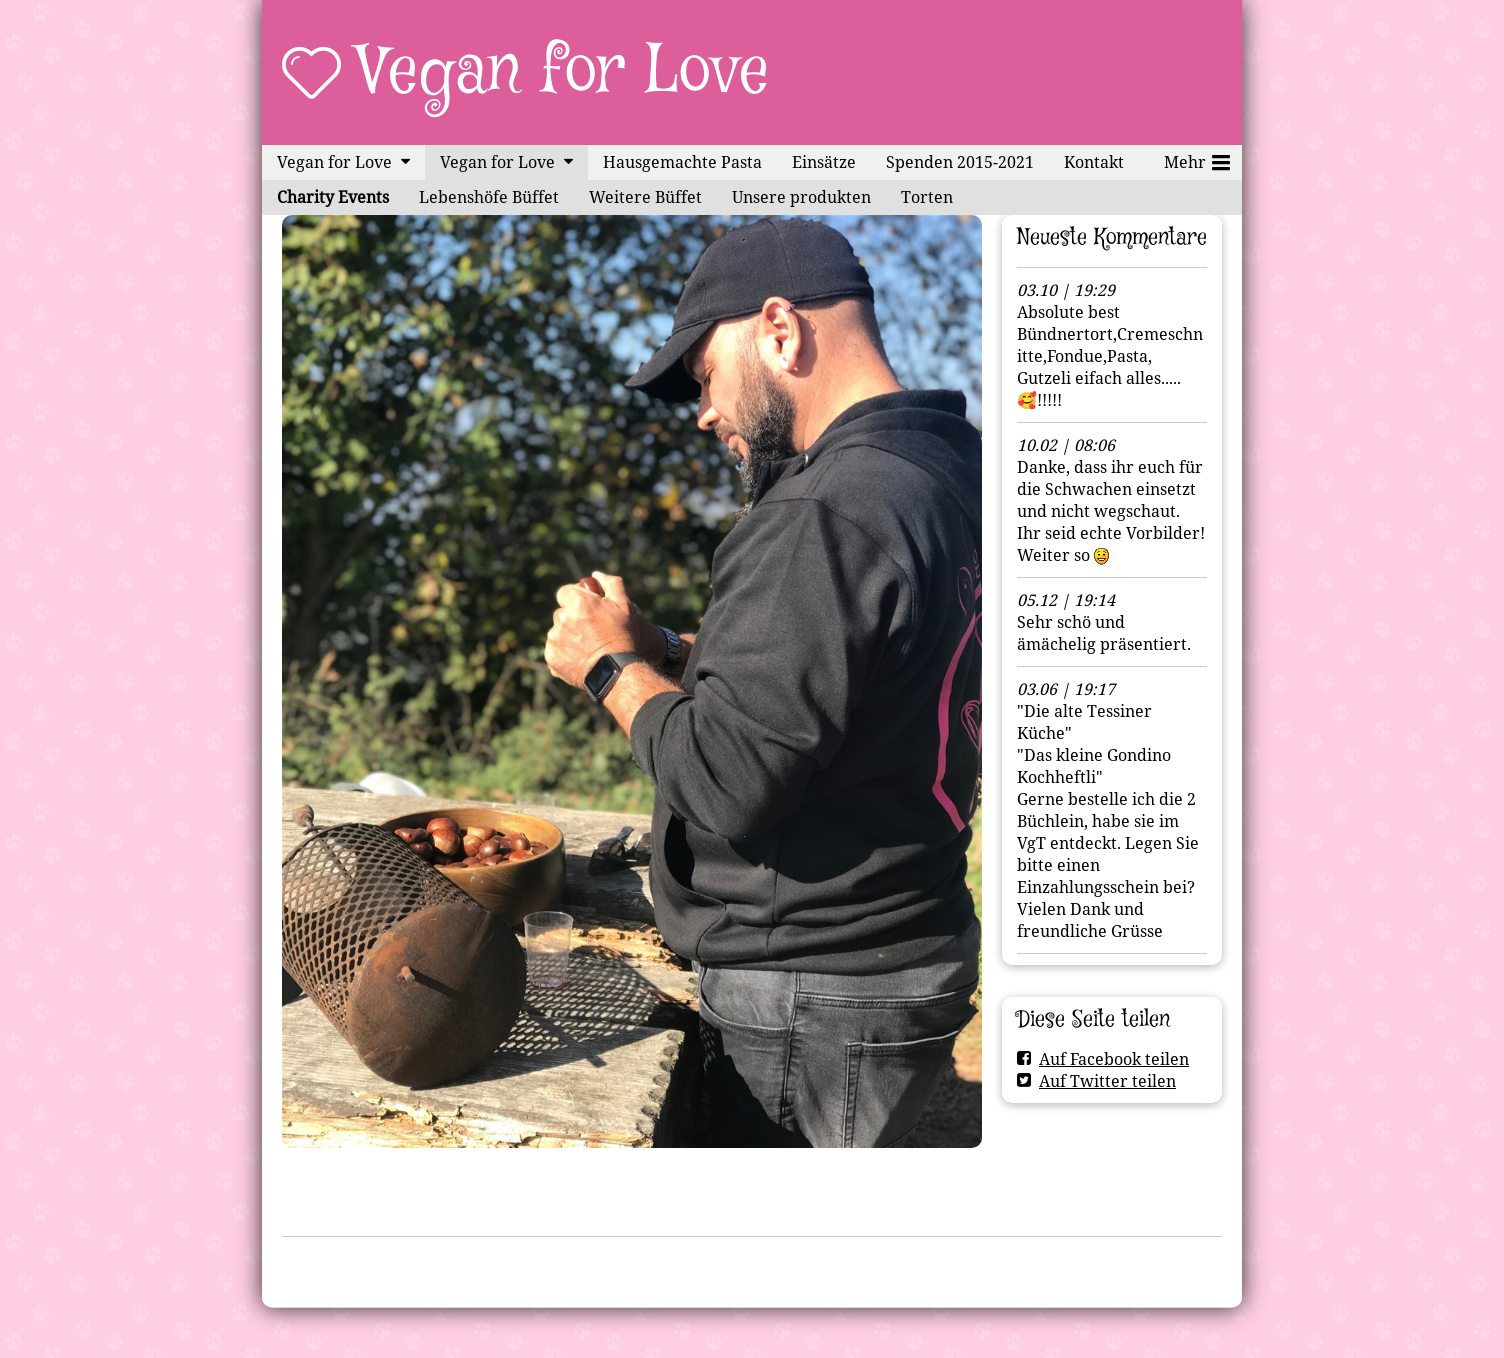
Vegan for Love (563, 72)
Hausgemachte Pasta (682, 162)
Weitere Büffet (645, 197)
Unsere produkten (801, 197)
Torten (927, 197)
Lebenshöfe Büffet (489, 197)
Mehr (1197, 159)
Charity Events (333, 197)
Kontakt (1094, 162)
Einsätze (824, 162)
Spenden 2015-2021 (960, 162)
